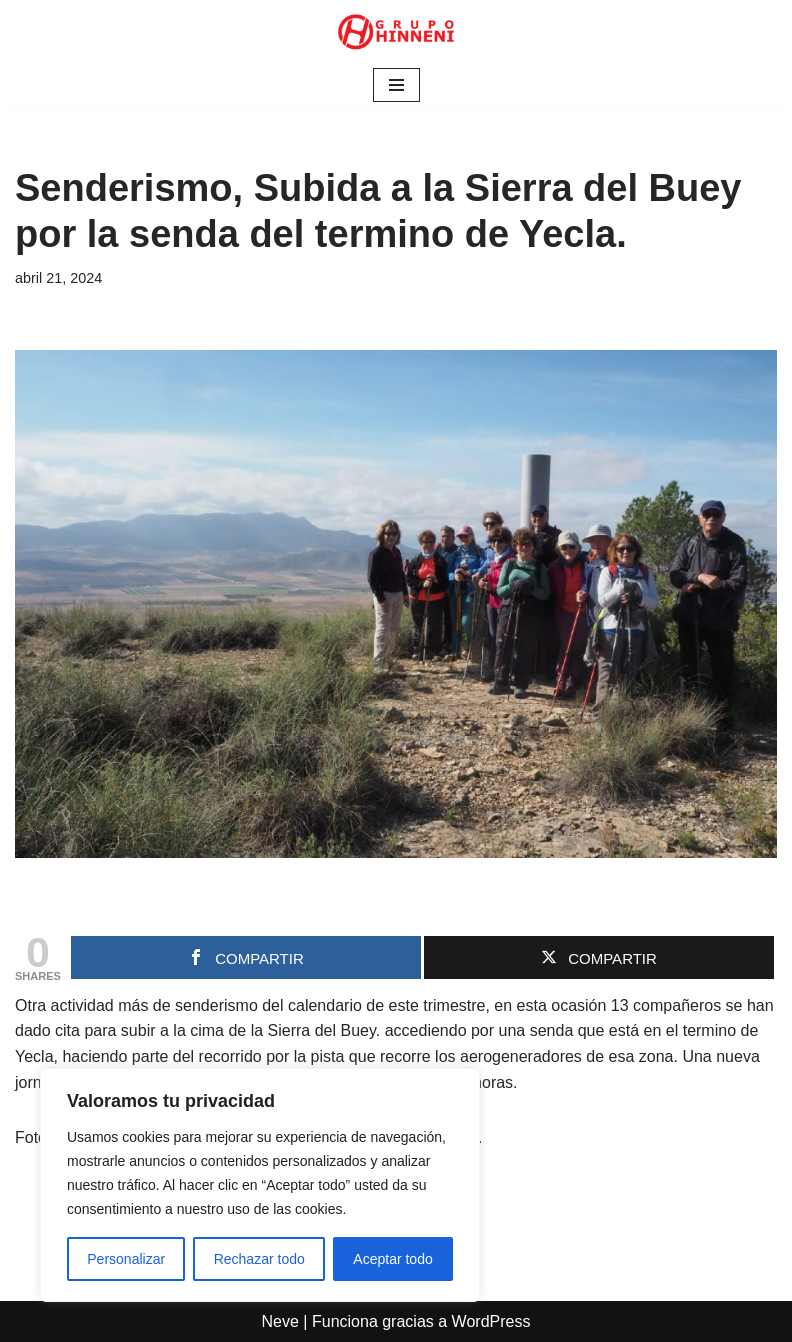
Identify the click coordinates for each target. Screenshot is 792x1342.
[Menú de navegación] (396, 85)
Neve (280, 1321)
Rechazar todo (259, 1259)
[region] (260, 1185)
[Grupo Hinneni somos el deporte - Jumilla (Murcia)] (396, 32)
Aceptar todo (392, 1259)
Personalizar (126, 1259)
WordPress (491, 1321)
